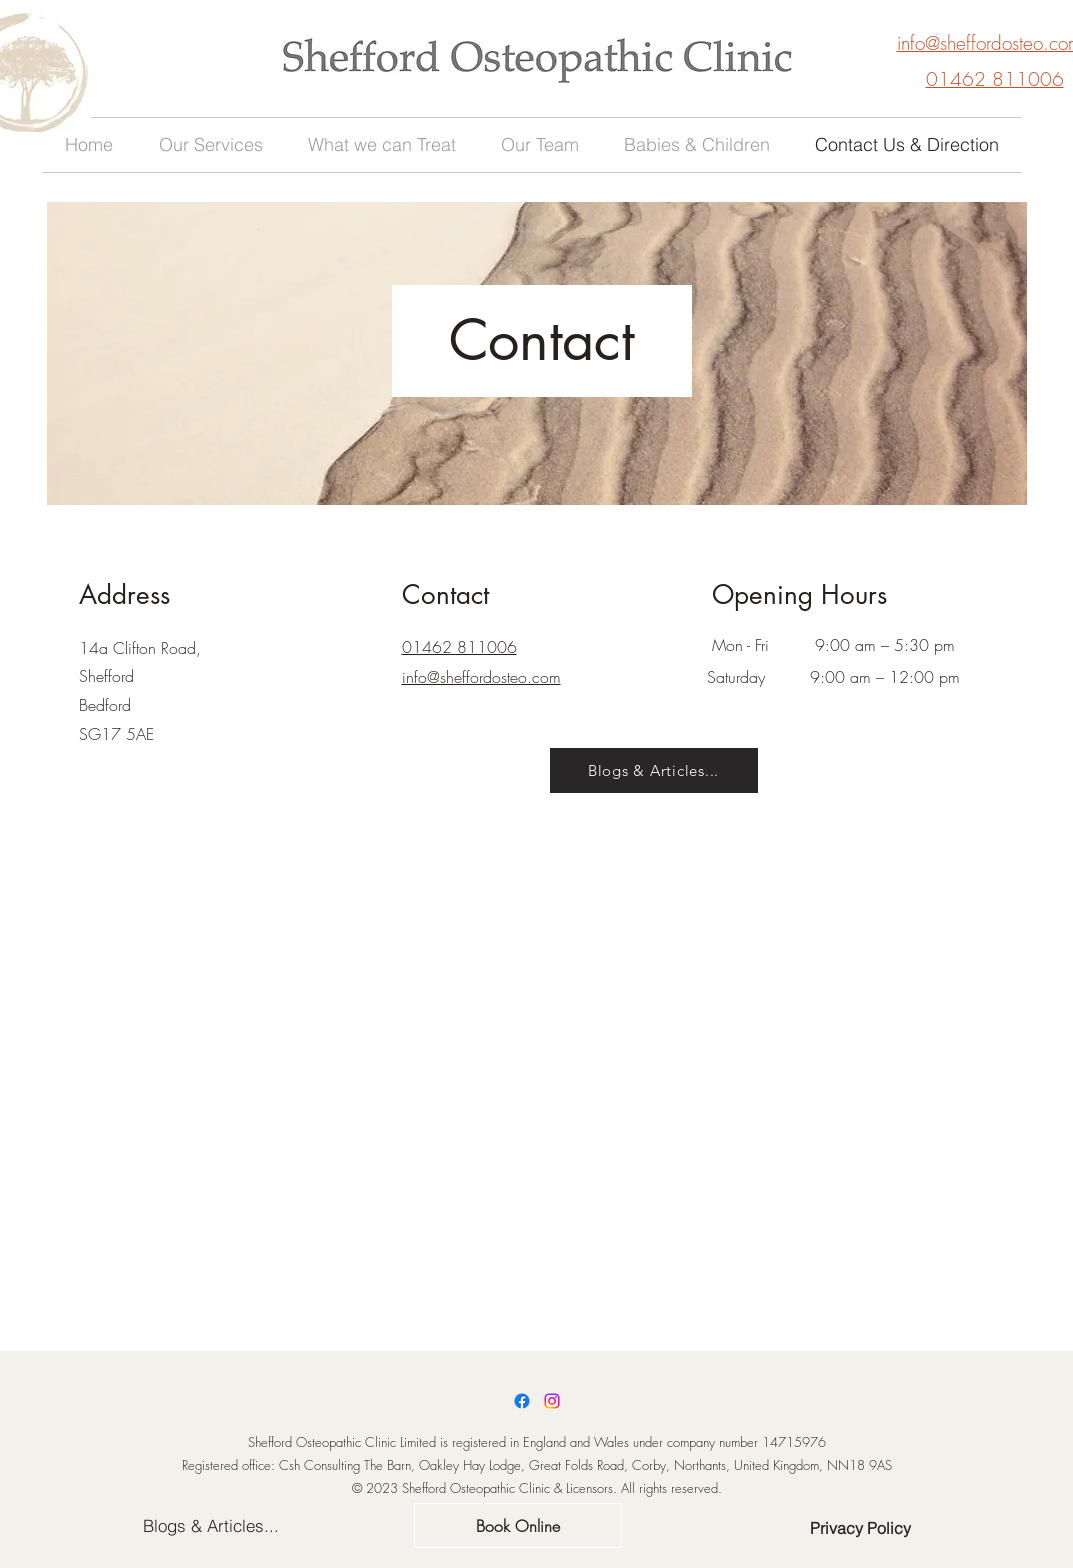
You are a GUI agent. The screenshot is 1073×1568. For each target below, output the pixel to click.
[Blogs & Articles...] (654, 770)
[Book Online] (518, 1525)
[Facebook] (522, 1401)
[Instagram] (552, 1401)
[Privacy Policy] (860, 1528)
